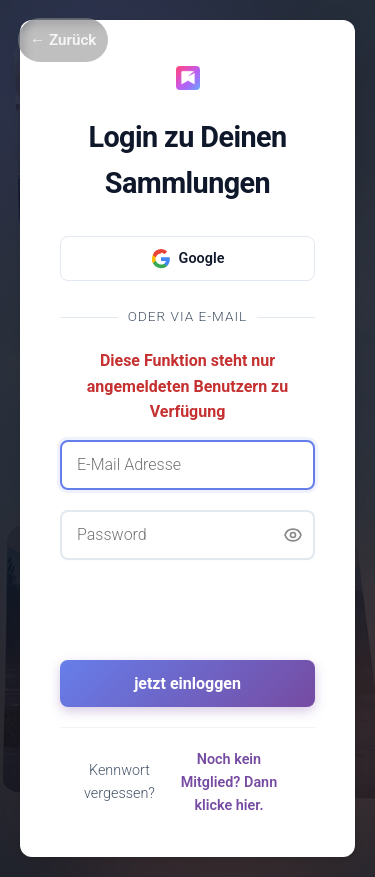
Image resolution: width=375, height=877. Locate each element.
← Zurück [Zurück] (63, 40)
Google (188, 259)
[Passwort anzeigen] (293, 535)
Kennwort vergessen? (119, 782)
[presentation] (188, 619)
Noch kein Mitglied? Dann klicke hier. (229, 782)
